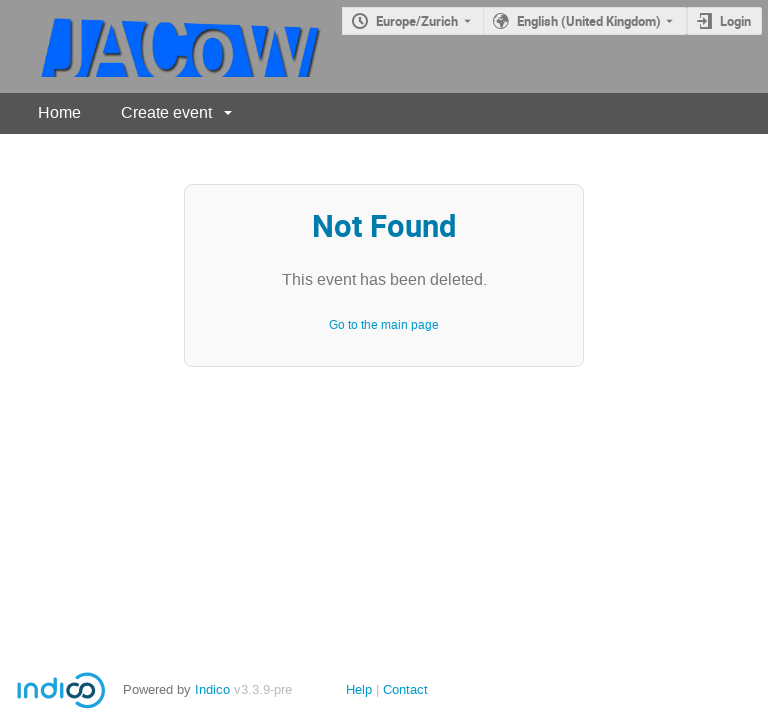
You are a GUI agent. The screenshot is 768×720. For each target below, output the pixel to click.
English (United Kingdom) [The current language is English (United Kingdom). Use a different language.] (589, 21)
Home (59, 112)
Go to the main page (384, 325)
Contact (405, 689)
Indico (212, 689)
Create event (166, 112)
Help (359, 689)
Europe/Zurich (417, 21)
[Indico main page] (162, 46)
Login (735, 21)
